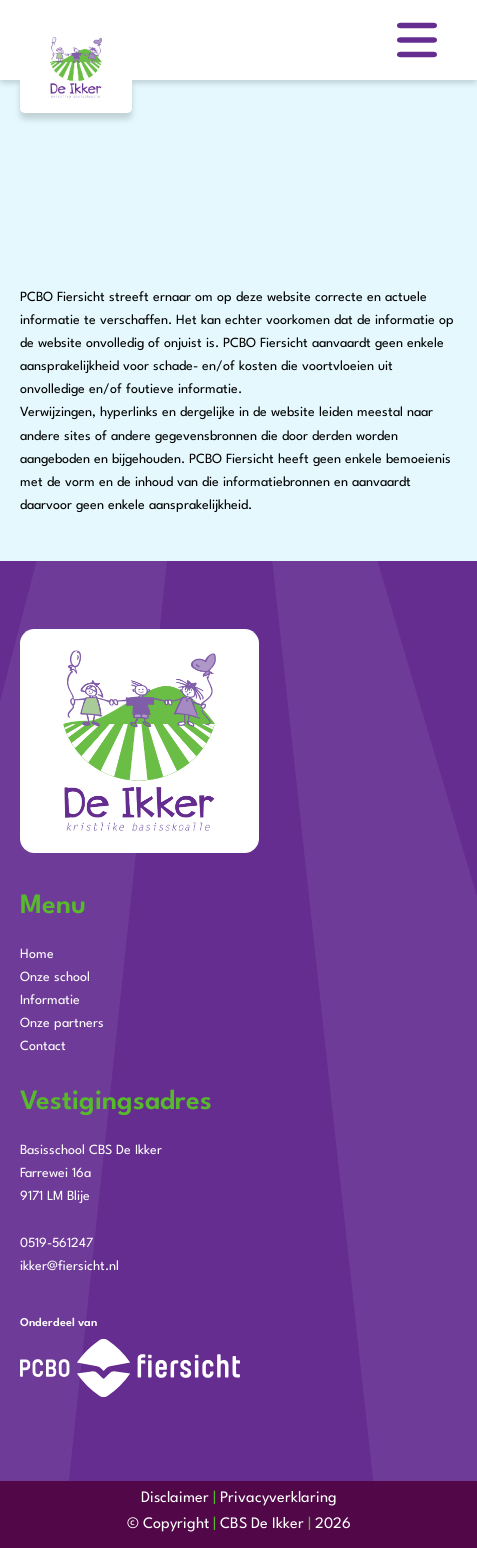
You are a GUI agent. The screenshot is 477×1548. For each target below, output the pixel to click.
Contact (43, 1046)
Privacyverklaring (278, 1498)
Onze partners (62, 1023)
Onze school (55, 977)
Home (37, 954)
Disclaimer (175, 1498)
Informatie (50, 1000)
